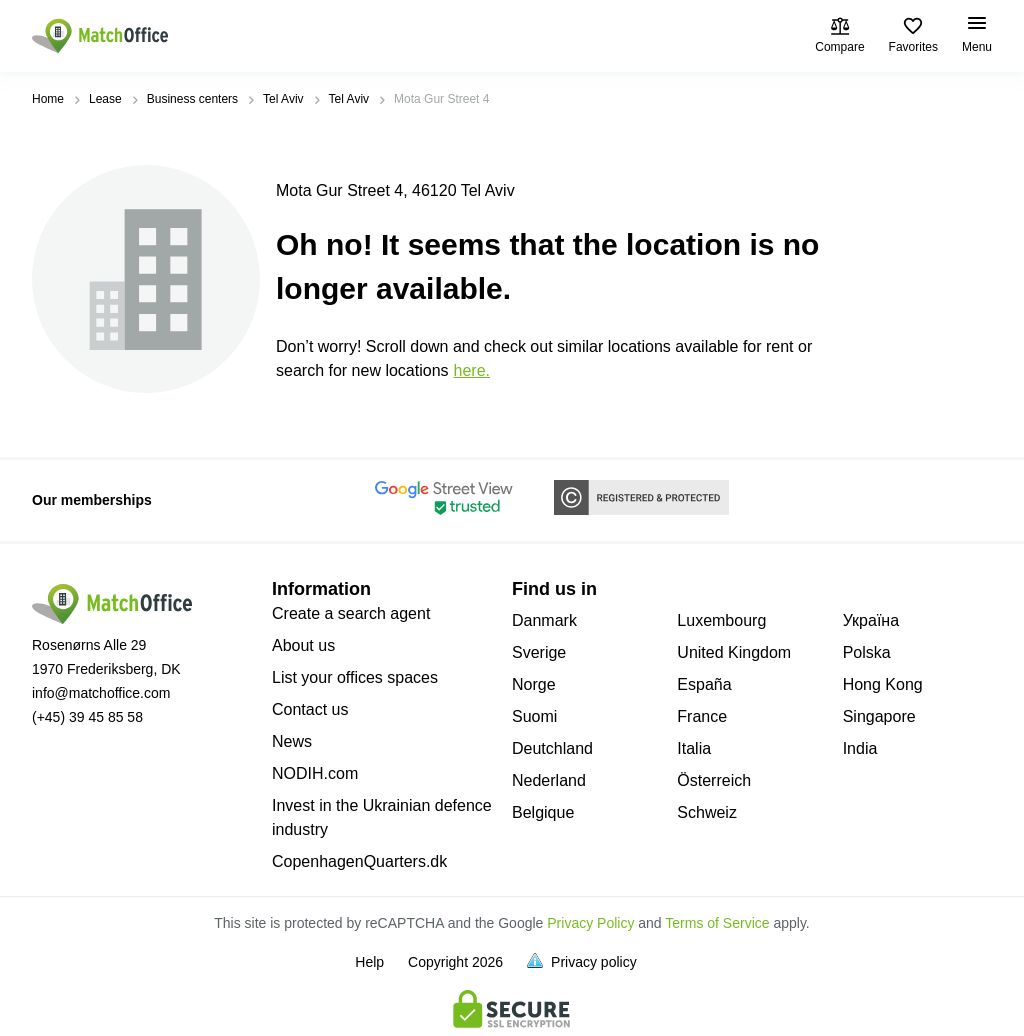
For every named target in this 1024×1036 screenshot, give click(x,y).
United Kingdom (734, 652)
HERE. (472, 370)
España (704, 684)
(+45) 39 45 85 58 (87, 717)
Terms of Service (717, 923)
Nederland (549, 780)
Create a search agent (351, 613)
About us (303, 645)
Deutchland (552, 748)
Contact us (310, 709)
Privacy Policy (590, 923)
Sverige (539, 652)
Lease (105, 99)
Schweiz (707, 812)
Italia (694, 748)
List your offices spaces (355, 677)
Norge (534, 684)
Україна (871, 620)
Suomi (534, 716)
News (292, 741)
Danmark (544, 620)
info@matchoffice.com (101, 693)
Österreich (714, 780)
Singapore (879, 716)
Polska (867, 652)
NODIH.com (315, 773)
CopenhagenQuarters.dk (359, 861)
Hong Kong (883, 684)
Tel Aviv (283, 99)
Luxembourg (721, 620)
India (860, 748)
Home (48, 99)
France (702, 716)
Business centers (192, 99)
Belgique (543, 812)
